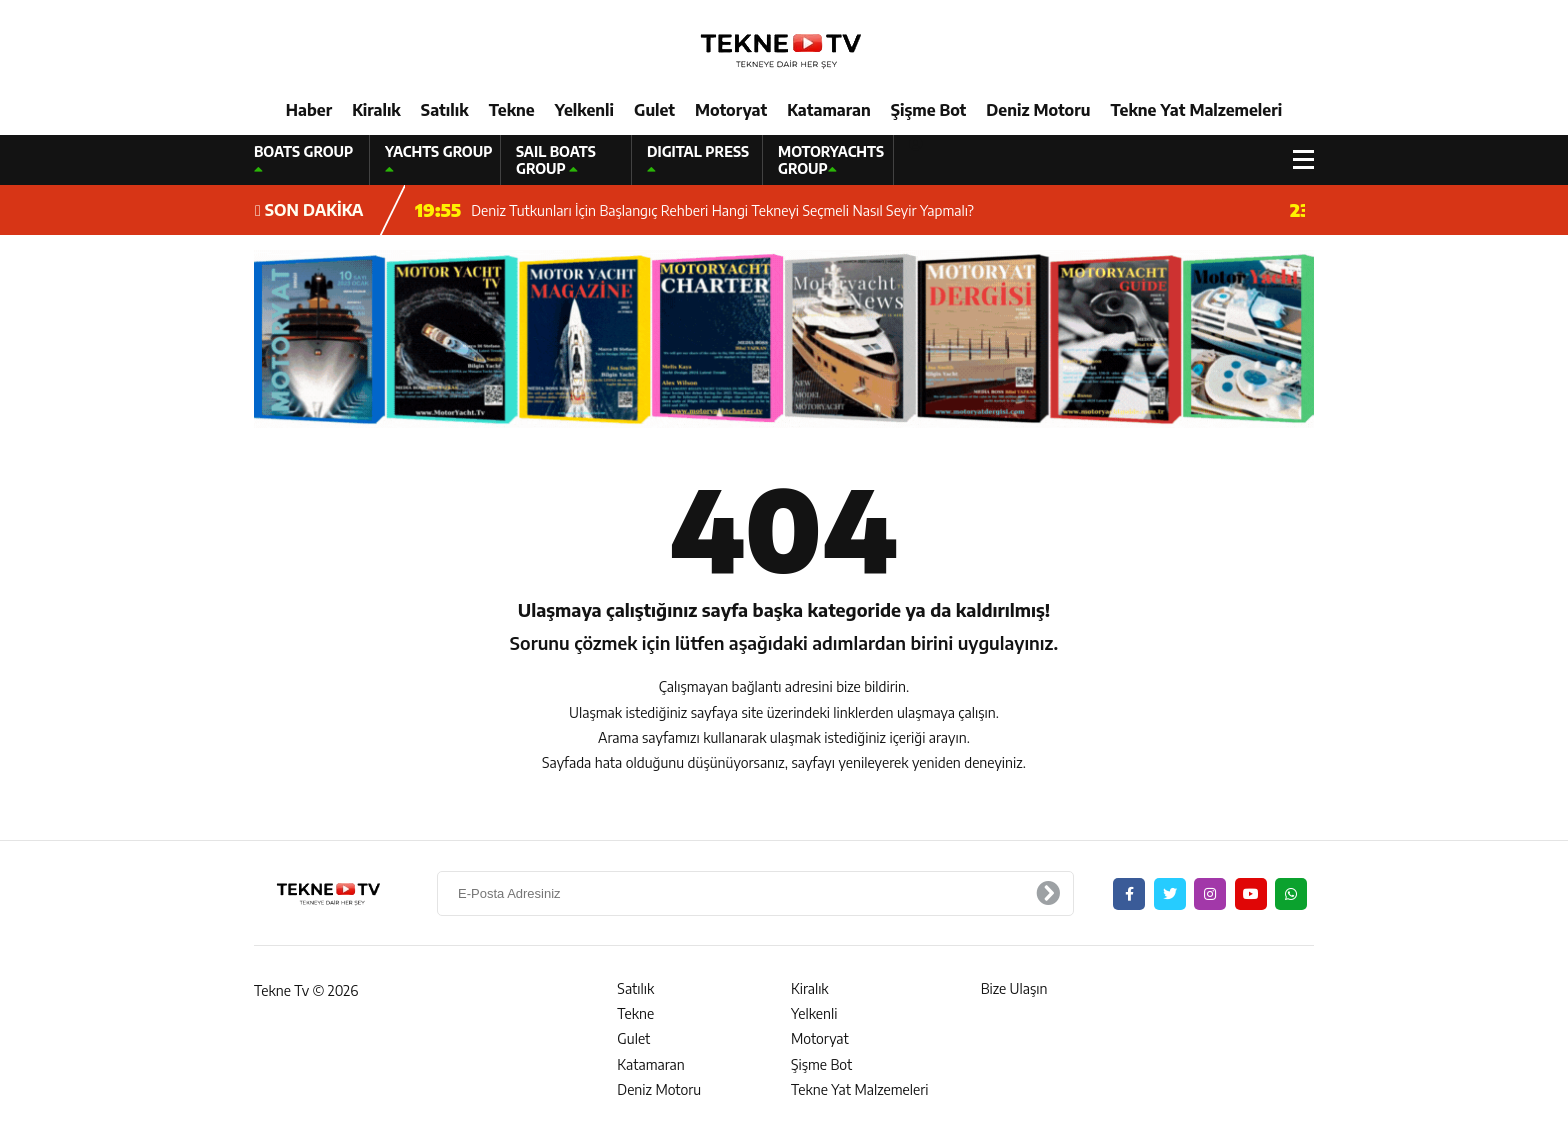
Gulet (654, 110)
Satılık (445, 110)
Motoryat (731, 110)
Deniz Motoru (1038, 110)
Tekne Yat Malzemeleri (1196, 110)
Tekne (512, 110)
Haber (309, 110)
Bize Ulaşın (1014, 988)
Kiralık (376, 110)
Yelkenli (584, 110)
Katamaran (829, 110)
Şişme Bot (929, 110)
